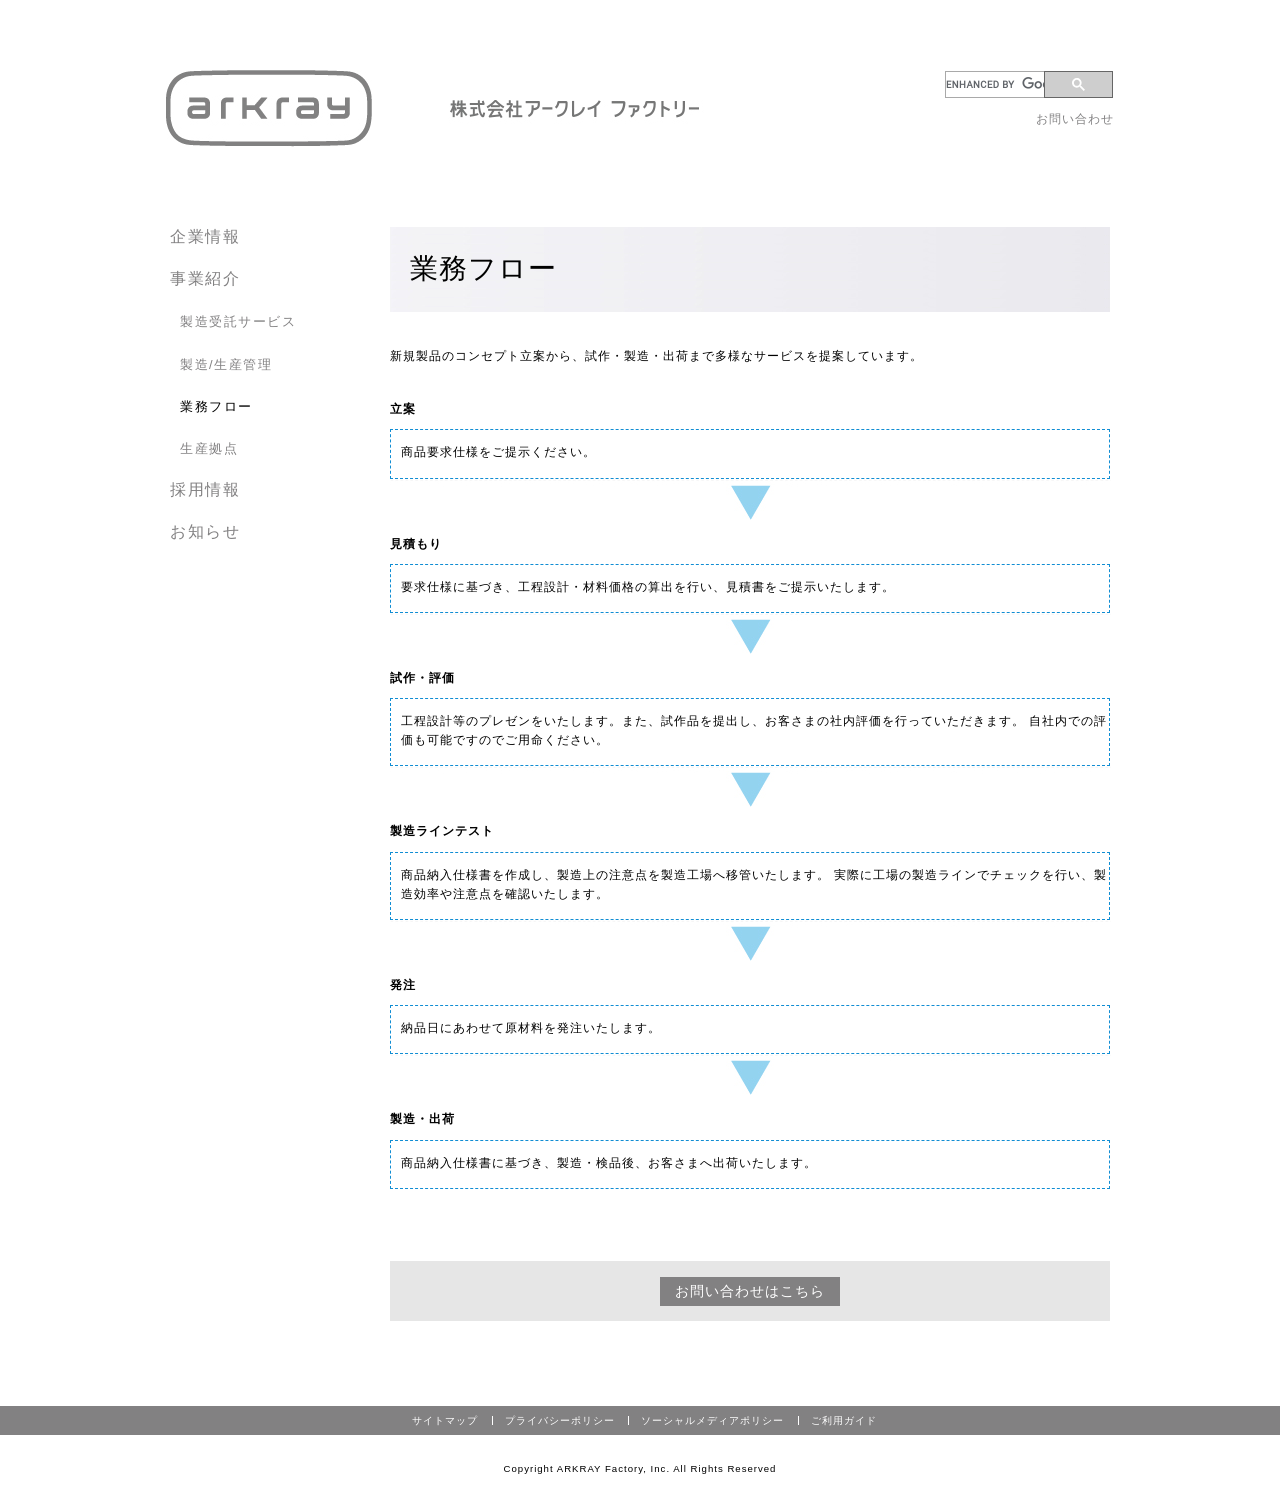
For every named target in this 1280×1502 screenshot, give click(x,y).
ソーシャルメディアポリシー (712, 1420)
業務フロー (216, 406)
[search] (998, 84)
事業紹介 (205, 278)
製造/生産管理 (226, 364)
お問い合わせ (1075, 119)
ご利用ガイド (844, 1420)
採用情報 (205, 489)
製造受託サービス (238, 321)
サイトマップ (445, 1420)
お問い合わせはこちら (750, 1291)
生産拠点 (209, 448)
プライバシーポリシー (560, 1420)
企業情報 (205, 236)
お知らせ (205, 531)
